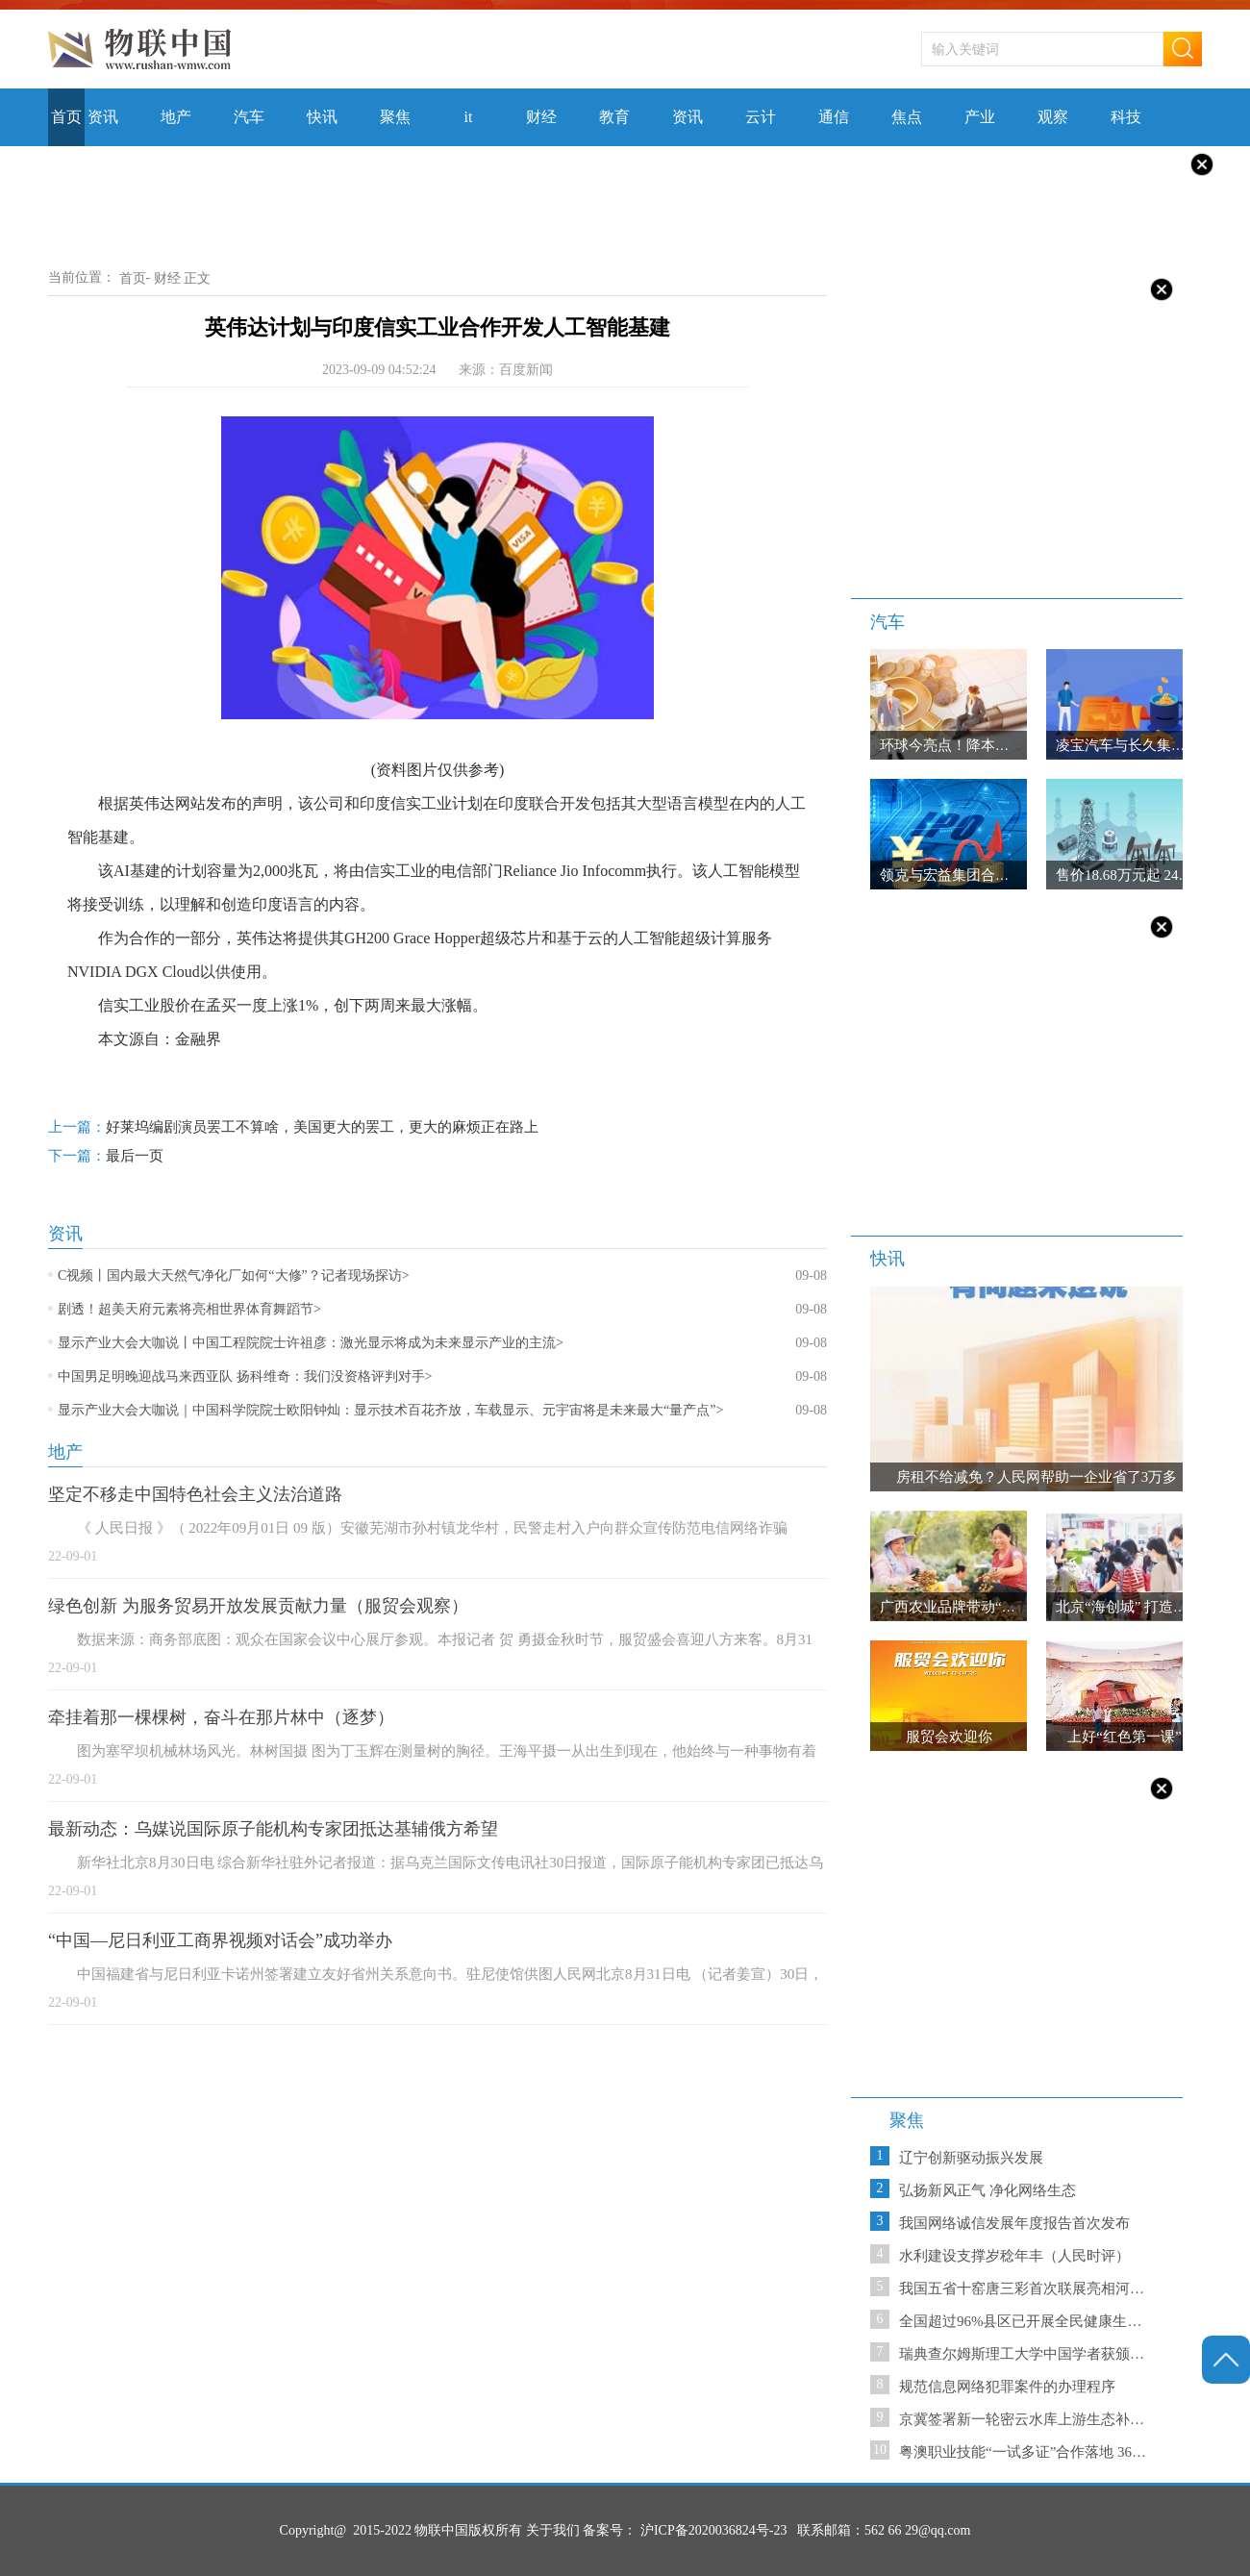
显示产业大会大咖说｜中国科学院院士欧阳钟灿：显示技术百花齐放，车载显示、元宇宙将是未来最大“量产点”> (390, 1410)
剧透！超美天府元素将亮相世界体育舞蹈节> (189, 1309)
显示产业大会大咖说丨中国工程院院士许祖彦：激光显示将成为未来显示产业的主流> (310, 1343)
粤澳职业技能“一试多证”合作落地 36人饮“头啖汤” (1026, 2452)
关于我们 (553, 2530)
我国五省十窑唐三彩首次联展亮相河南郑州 (1026, 2288)
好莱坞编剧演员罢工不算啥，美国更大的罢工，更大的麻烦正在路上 (293, 1129)
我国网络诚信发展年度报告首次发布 (1014, 2223)
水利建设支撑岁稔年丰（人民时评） (1014, 2255)
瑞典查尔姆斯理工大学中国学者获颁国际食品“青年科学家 (1026, 2354)
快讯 (887, 1258)
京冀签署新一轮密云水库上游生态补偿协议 (1026, 2419)
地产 (65, 1452)
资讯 (65, 1233)
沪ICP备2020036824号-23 (713, 2530)
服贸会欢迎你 (949, 1736)
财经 (167, 278)
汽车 (887, 622)
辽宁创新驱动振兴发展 (971, 2157)
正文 (197, 278)
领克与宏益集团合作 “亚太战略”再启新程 (1010, 875)
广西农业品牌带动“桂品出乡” (972, 1606)
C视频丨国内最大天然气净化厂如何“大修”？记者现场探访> (234, 1275)
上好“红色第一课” (1124, 1736)
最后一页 (105, 1158)
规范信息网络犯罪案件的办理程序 (1007, 2386)
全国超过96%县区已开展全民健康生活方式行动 (1026, 2321)
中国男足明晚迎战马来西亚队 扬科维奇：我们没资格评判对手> (245, 1376)
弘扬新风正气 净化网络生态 (987, 2190)
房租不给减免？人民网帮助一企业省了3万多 (1037, 1477)
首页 (132, 278)
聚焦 (906, 2120)
